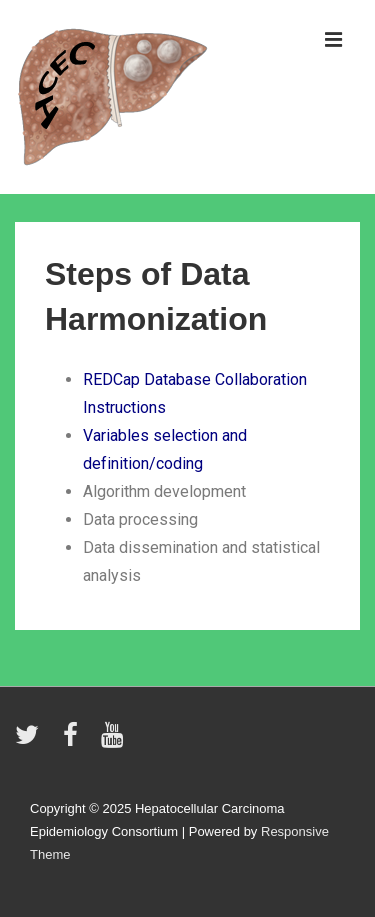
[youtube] (114, 741)
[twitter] (31, 741)
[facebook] (75, 741)
